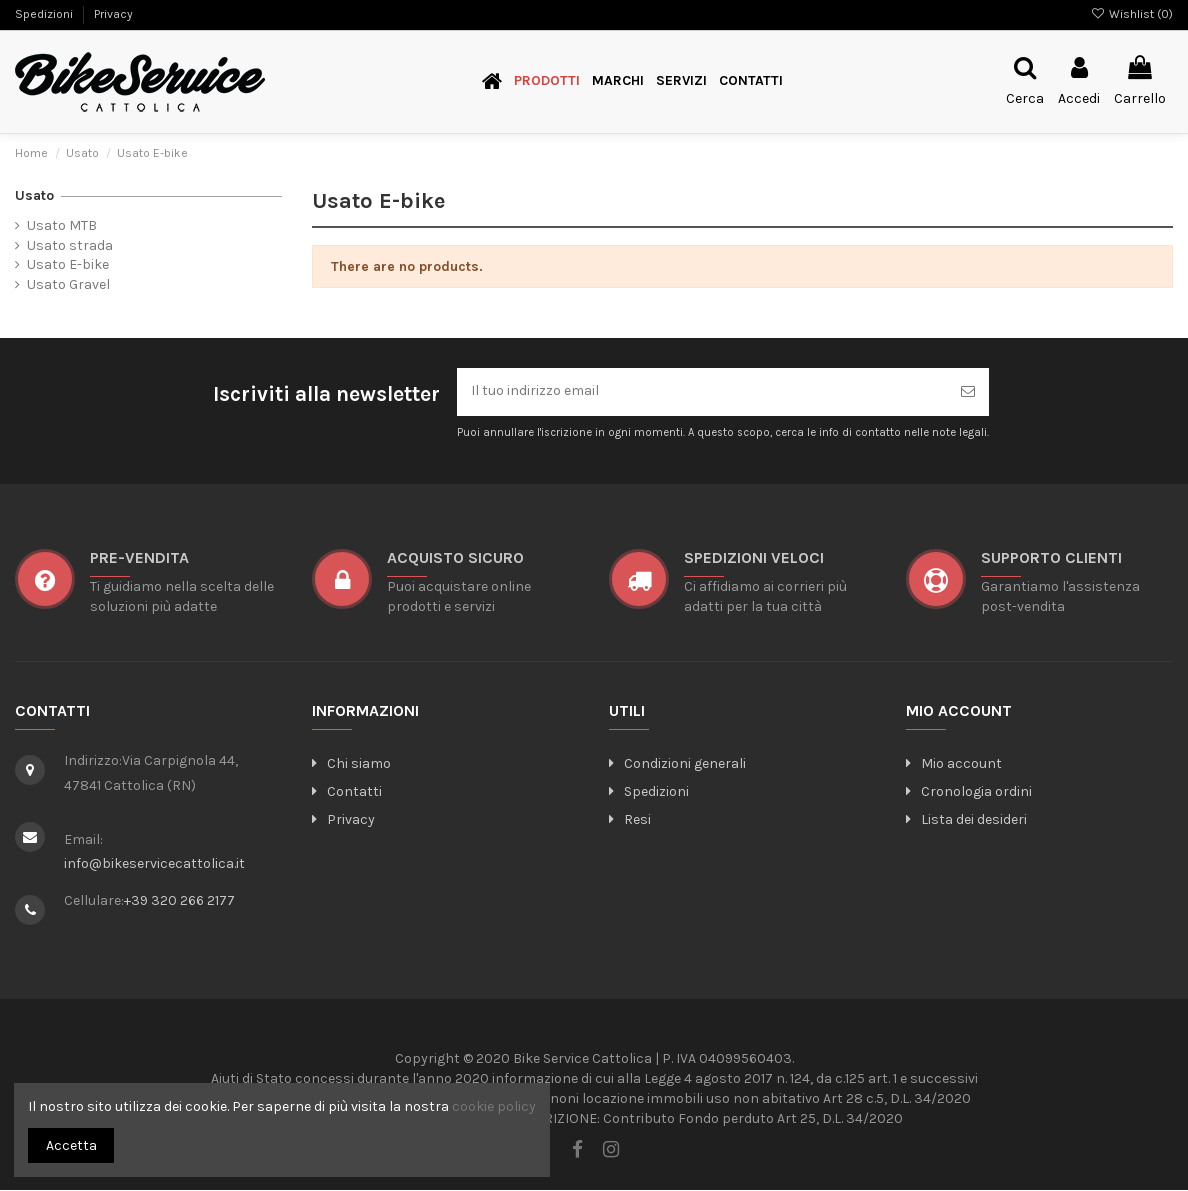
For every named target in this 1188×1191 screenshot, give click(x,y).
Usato (34, 195)
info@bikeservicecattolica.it (154, 863)
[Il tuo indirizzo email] (702, 392)
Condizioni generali (677, 764)
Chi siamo (351, 764)
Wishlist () (1132, 14)
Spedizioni (45, 14)
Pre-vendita (139, 558)
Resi (630, 820)
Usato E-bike (68, 264)
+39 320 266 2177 (179, 901)
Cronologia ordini (969, 792)
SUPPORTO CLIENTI (1051, 558)
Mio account (954, 764)
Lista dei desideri (966, 820)
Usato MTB (62, 225)
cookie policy (494, 1106)
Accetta (71, 1145)
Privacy (113, 14)
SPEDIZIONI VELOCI (754, 558)
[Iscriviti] (968, 392)
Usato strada (70, 245)
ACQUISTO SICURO (455, 558)
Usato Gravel (68, 284)
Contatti (347, 792)
